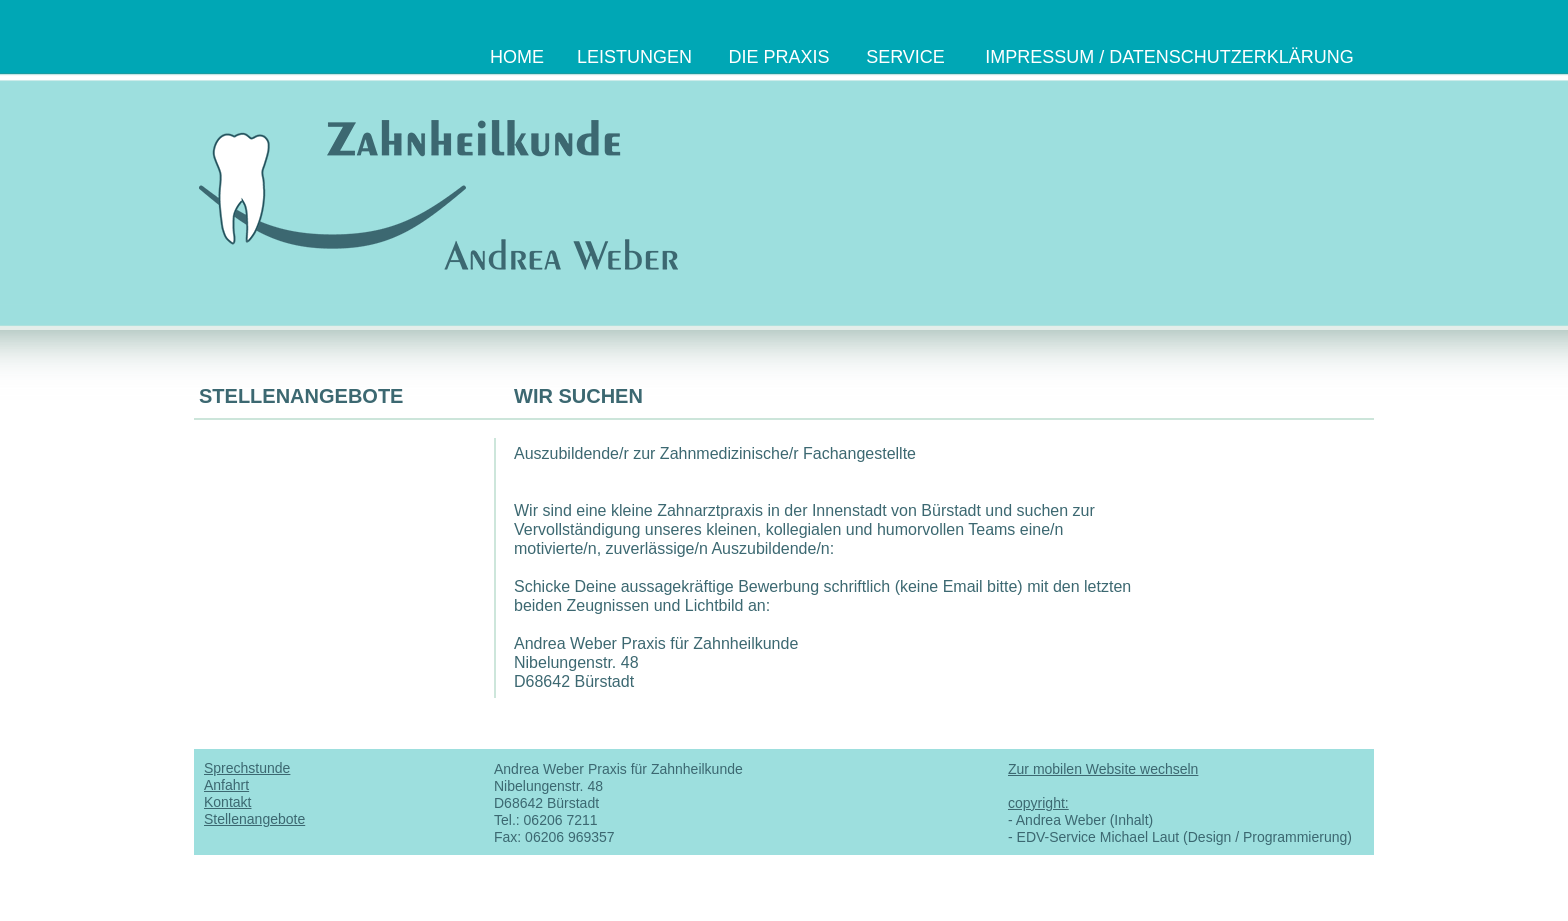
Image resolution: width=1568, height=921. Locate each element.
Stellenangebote (254, 819)
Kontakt (227, 802)
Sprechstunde (247, 768)
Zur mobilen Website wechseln (1103, 769)
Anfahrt (226, 785)
